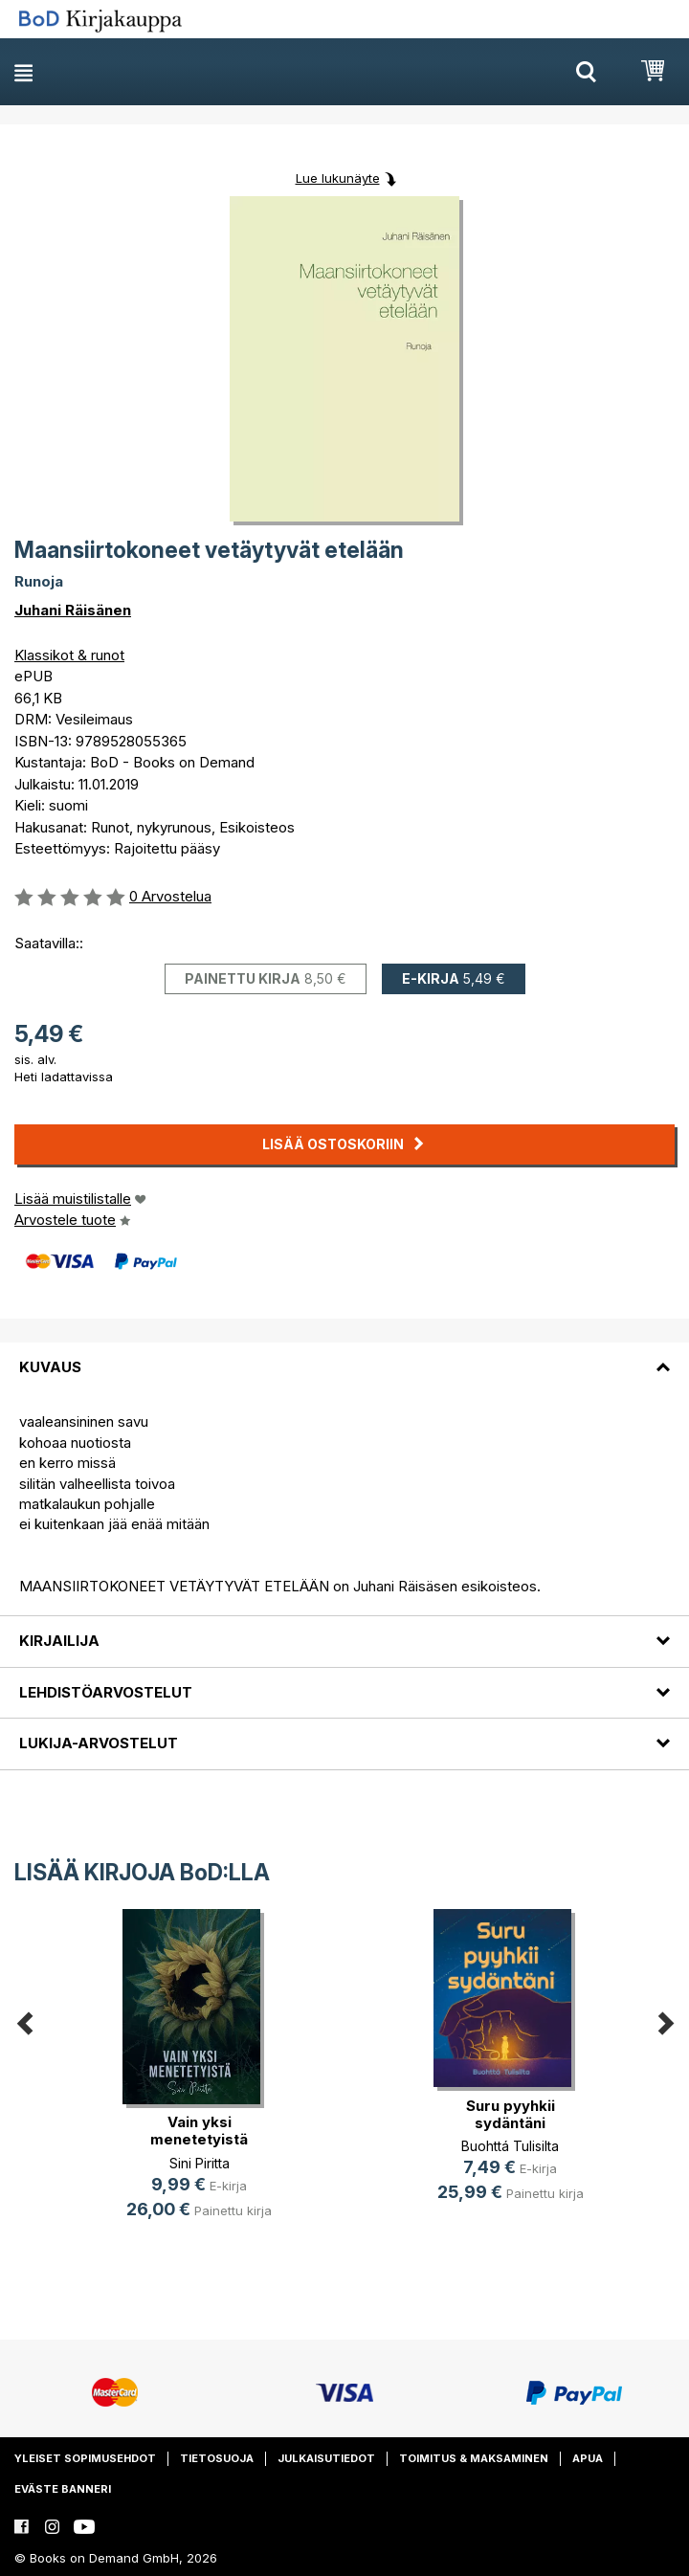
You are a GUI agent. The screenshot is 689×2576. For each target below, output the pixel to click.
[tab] (344, 1356)
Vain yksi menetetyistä (199, 2130)
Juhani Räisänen (72, 610)
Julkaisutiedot (326, 2458)
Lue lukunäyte (338, 178)
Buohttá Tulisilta (510, 2146)
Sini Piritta (199, 2163)
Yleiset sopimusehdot (85, 2458)
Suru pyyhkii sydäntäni (510, 2114)
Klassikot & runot (69, 655)
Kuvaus (50, 1367)
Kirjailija (59, 1641)
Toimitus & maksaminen (473, 2458)
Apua (587, 2458)
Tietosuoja (217, 2458)
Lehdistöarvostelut (105, 1692)
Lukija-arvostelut (98, 1743)
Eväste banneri (62, 2489)
